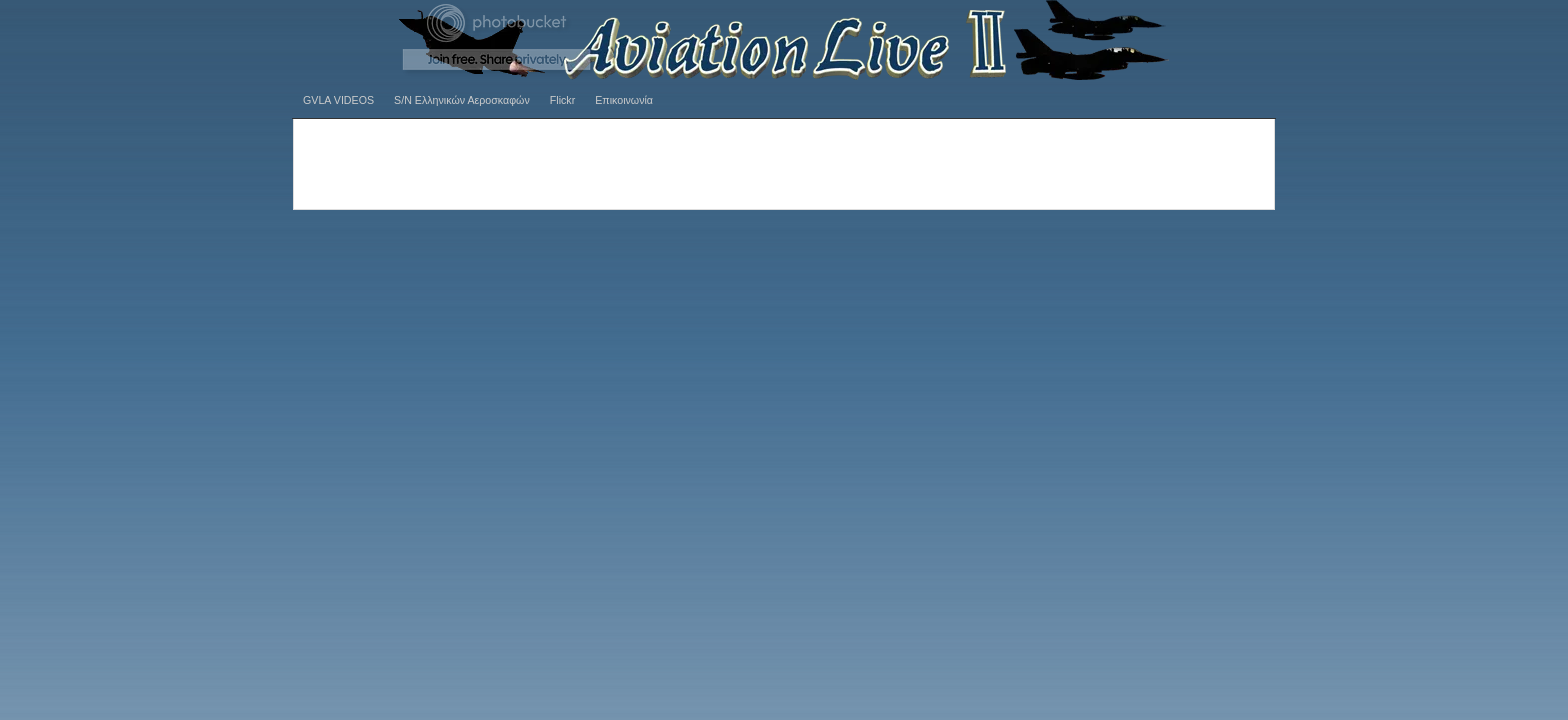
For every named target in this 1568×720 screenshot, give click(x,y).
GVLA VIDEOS (338, 100)
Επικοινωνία (624, 100)
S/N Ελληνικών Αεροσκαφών (462, 100)
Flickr (562, 100)
